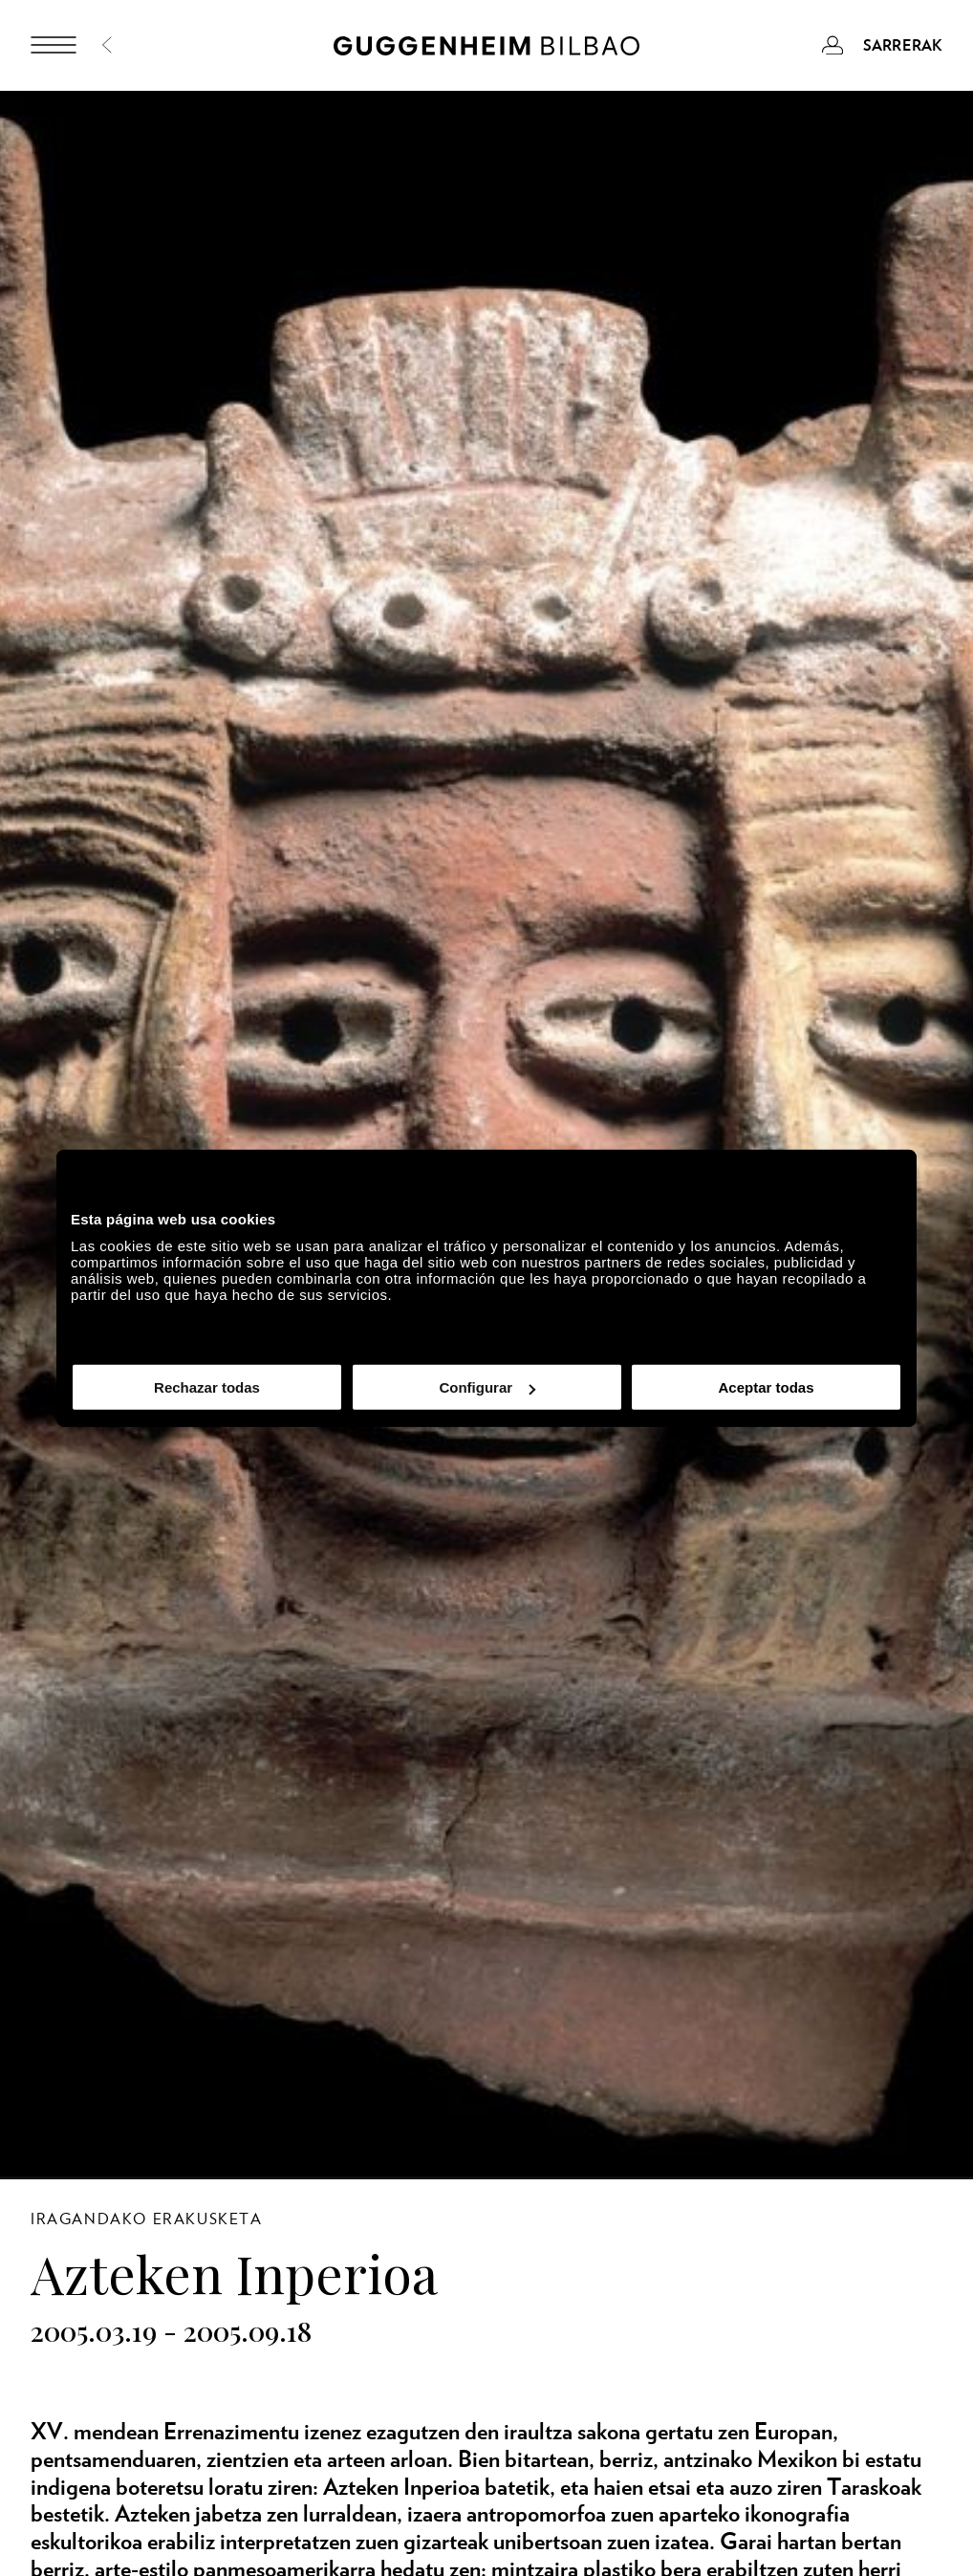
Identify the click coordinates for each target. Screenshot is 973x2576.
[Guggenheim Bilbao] (486, 48)
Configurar (487, 1387)
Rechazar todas (207, 1387)
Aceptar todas (765, 1387)
